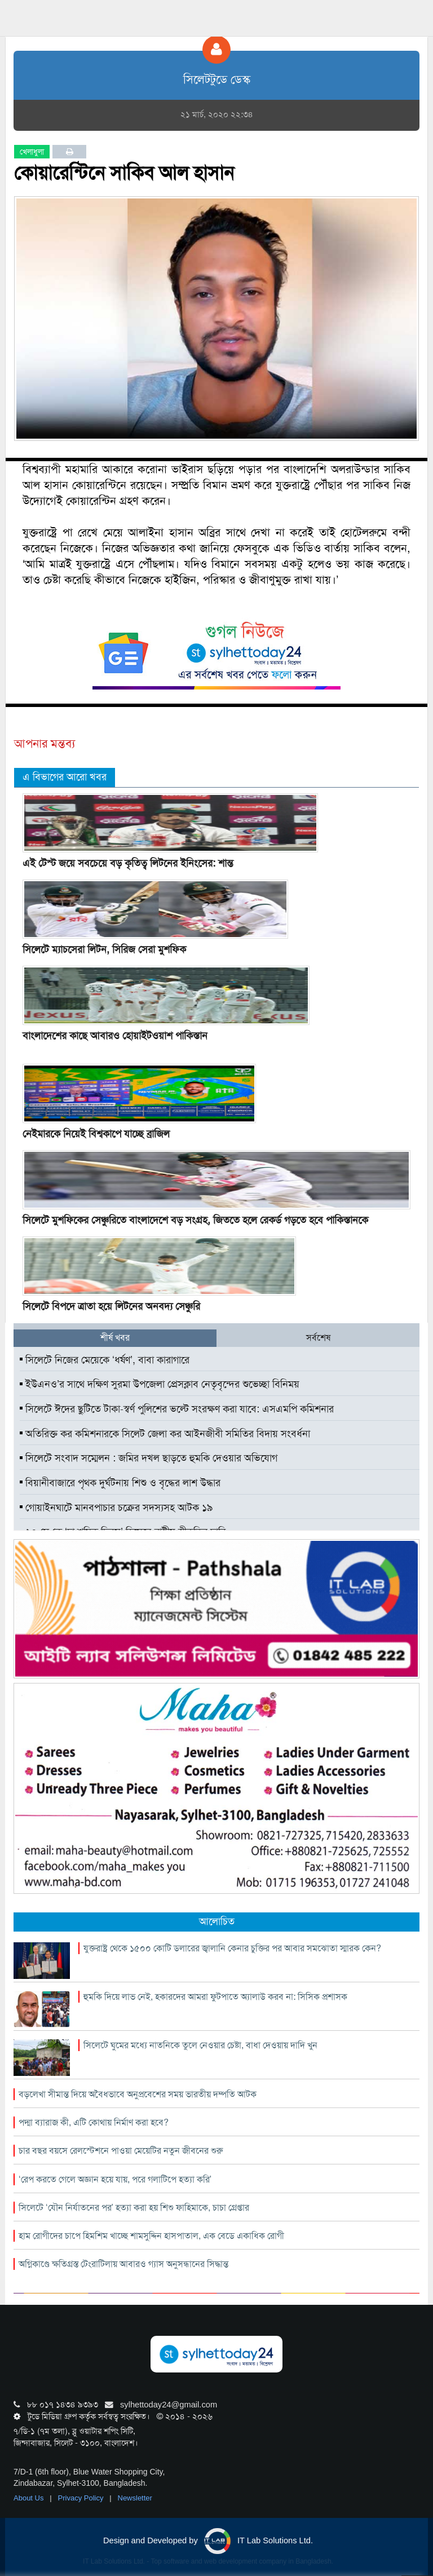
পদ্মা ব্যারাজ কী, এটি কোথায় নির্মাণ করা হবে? (94, 2122)
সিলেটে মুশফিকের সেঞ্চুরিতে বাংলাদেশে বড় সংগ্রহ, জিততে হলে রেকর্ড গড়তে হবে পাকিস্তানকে (195, 1220)
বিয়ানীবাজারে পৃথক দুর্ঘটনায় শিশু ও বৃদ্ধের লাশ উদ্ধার (120, 1483)
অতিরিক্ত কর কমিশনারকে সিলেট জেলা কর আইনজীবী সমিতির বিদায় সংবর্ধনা (165, 1434)
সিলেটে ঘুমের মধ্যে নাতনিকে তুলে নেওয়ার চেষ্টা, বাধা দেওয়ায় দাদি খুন (200, 2045)
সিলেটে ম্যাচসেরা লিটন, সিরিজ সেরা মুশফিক (104, 949)
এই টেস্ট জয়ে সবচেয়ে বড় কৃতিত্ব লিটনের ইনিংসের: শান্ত (128, 863)
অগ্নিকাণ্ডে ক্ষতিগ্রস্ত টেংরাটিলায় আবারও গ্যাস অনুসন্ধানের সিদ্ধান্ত (123, 2264)
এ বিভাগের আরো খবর (65, 777)
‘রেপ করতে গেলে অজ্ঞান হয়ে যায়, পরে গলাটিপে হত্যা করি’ (115, 2179)
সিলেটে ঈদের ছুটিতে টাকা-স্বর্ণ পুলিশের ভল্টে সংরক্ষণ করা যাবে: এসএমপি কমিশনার (177, 1409)
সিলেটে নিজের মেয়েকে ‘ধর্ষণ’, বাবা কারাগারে (104, 1360)
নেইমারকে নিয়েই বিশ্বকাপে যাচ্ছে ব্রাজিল (96, 1134)
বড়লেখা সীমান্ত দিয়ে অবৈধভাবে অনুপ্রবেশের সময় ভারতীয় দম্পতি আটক (138, 2094)
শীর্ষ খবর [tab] (115, 1338)
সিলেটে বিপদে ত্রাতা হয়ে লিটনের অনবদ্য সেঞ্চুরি (111, 1306)
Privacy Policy (82, 2498)
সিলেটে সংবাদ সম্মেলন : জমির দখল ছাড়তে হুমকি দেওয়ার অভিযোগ (148, 1458)
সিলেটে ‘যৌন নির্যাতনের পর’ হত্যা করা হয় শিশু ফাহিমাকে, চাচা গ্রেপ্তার (134, 2207)
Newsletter (135, 2498)
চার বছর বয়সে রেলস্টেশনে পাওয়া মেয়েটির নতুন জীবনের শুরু (121, 2151)
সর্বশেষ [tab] (318, 1338)
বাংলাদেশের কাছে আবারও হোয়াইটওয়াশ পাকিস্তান (115, 1035)
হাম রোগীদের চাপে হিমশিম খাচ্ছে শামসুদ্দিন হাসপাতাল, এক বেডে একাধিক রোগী (151, 2236)
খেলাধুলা (32, 152)
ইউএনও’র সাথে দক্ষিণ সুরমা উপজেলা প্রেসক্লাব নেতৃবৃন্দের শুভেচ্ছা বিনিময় (159, 1384)
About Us (30, 2498)
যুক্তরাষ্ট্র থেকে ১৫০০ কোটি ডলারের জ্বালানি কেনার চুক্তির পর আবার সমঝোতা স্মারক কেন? (232, 1948)
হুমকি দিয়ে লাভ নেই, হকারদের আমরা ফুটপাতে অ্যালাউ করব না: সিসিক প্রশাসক (215, 1997)
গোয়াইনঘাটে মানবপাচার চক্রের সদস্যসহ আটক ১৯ (116, 1507)
